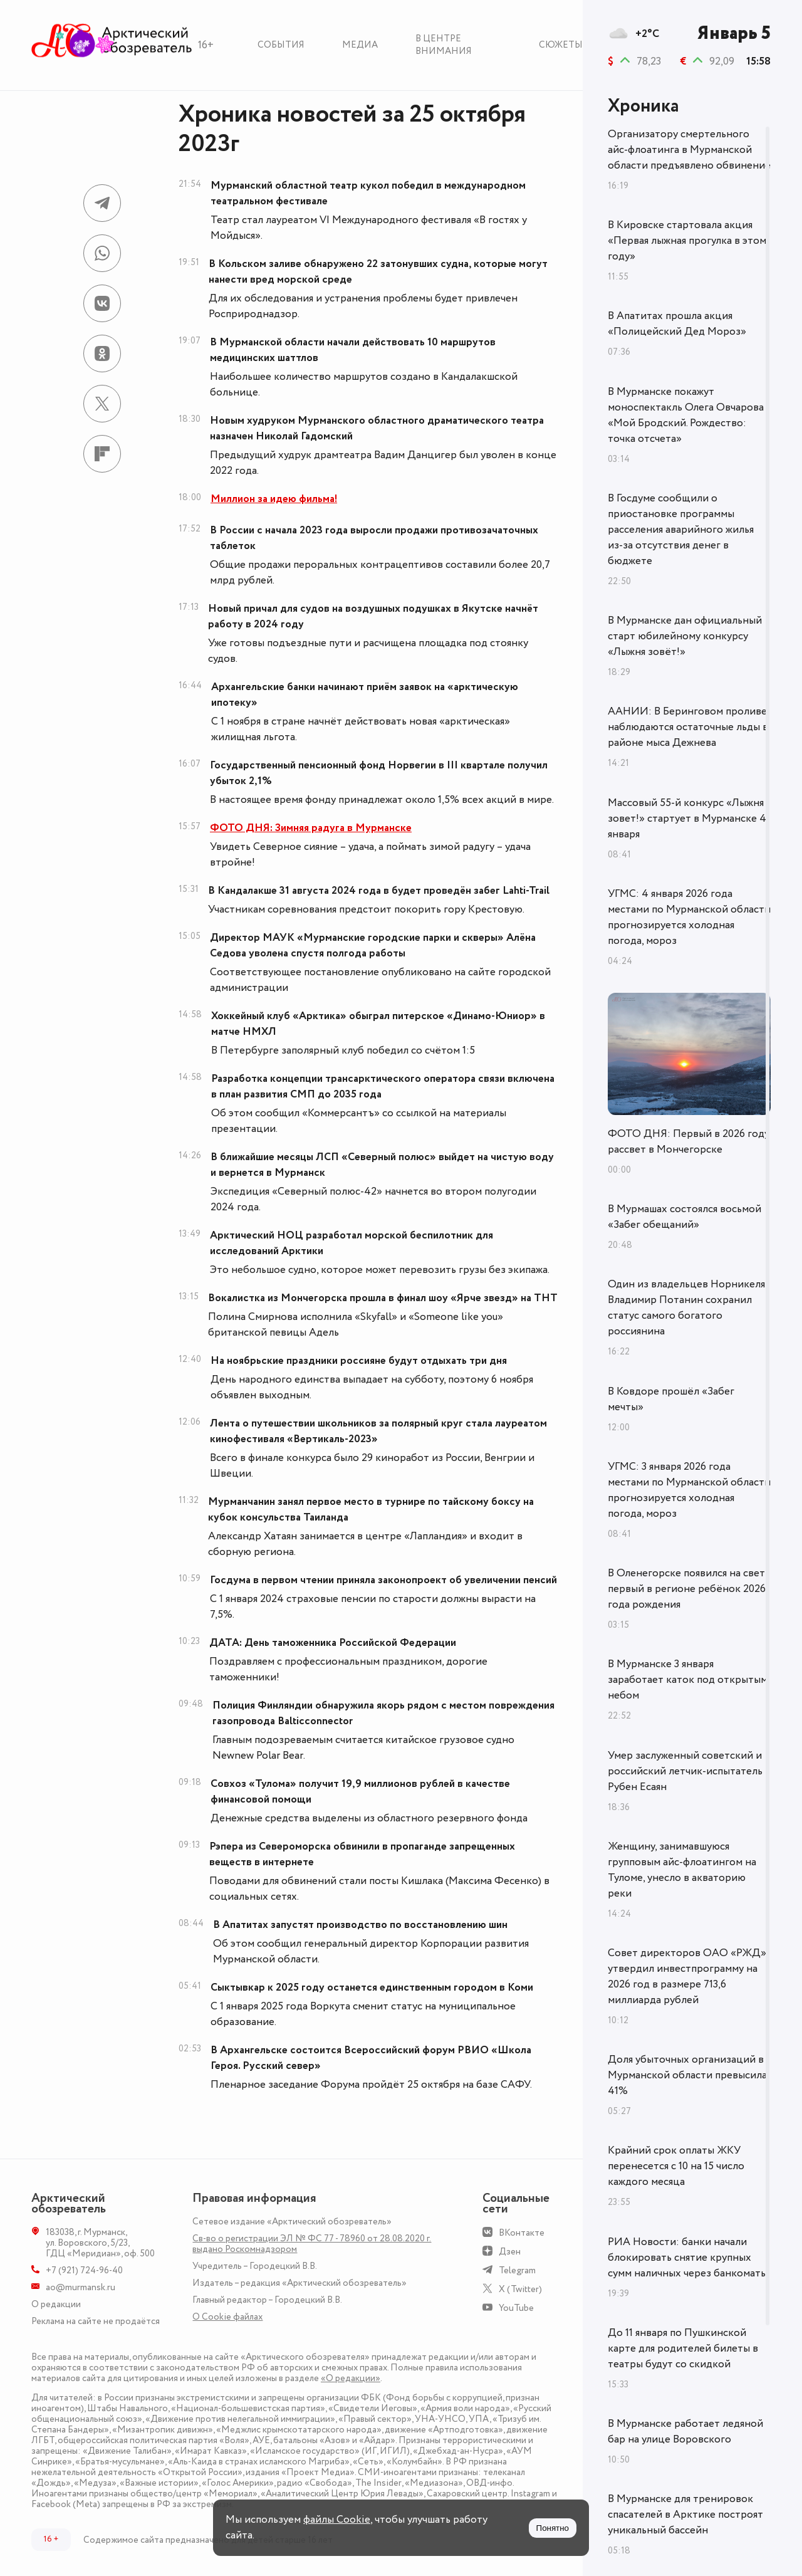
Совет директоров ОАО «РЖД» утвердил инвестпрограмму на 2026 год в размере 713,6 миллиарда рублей (687, 1976)
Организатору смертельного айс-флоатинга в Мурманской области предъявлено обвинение (689, 150)
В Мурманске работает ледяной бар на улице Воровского (685, 2431)
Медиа (360, 44)
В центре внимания (443, 45)
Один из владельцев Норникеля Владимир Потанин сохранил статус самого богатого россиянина (686, 1308)
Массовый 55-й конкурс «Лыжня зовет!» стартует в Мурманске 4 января (687, 818)
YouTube (516, 2308)
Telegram (517, 2270)
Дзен (510, 2251)
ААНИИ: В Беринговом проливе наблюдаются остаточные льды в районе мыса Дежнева (688, 727)
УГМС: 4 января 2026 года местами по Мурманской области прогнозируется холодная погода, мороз (689, 917)
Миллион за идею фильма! (274, 498)
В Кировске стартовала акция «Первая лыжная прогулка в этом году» (687, 240)
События (281, 44)
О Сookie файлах (227, 2317)
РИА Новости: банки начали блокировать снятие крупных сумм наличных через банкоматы (688, 2257)
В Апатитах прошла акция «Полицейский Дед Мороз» (677, 323)
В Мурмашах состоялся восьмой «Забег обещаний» (684, 1217)
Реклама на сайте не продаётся (95, 2321)
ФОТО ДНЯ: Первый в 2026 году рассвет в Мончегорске (688, 1141)
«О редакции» (350, 2378)
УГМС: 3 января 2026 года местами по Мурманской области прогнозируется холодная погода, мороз (689, 1490)
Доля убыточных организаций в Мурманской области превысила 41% (687, 2075)
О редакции (56, 2304)
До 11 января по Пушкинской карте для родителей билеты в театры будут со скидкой (683, 2348)
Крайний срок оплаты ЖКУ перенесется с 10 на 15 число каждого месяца (676, 2166)
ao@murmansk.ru (80, 2287)
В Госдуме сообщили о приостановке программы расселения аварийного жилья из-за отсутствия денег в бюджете (681, 529)
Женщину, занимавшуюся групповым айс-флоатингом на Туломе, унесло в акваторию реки (682, 1870)
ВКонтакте (521, 2233)
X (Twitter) (520, 2289)
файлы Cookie (336, 2519)
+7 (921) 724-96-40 (84, 2270)
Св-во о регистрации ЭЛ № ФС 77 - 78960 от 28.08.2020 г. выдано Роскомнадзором (311, 2243)
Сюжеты (561, 44)
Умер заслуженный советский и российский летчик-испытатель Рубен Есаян (685, 1771)
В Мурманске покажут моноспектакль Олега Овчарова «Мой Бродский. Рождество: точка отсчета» (686, 415)
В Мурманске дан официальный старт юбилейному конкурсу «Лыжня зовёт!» (685, 636)
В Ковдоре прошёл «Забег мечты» (671, 1399)
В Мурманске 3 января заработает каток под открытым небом (688, 1680)
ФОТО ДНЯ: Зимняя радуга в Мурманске (311, 827)
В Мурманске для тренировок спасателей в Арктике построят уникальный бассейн (685, 2514)
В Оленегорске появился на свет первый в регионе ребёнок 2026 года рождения (687, 1589)
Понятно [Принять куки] (552, 2528)
